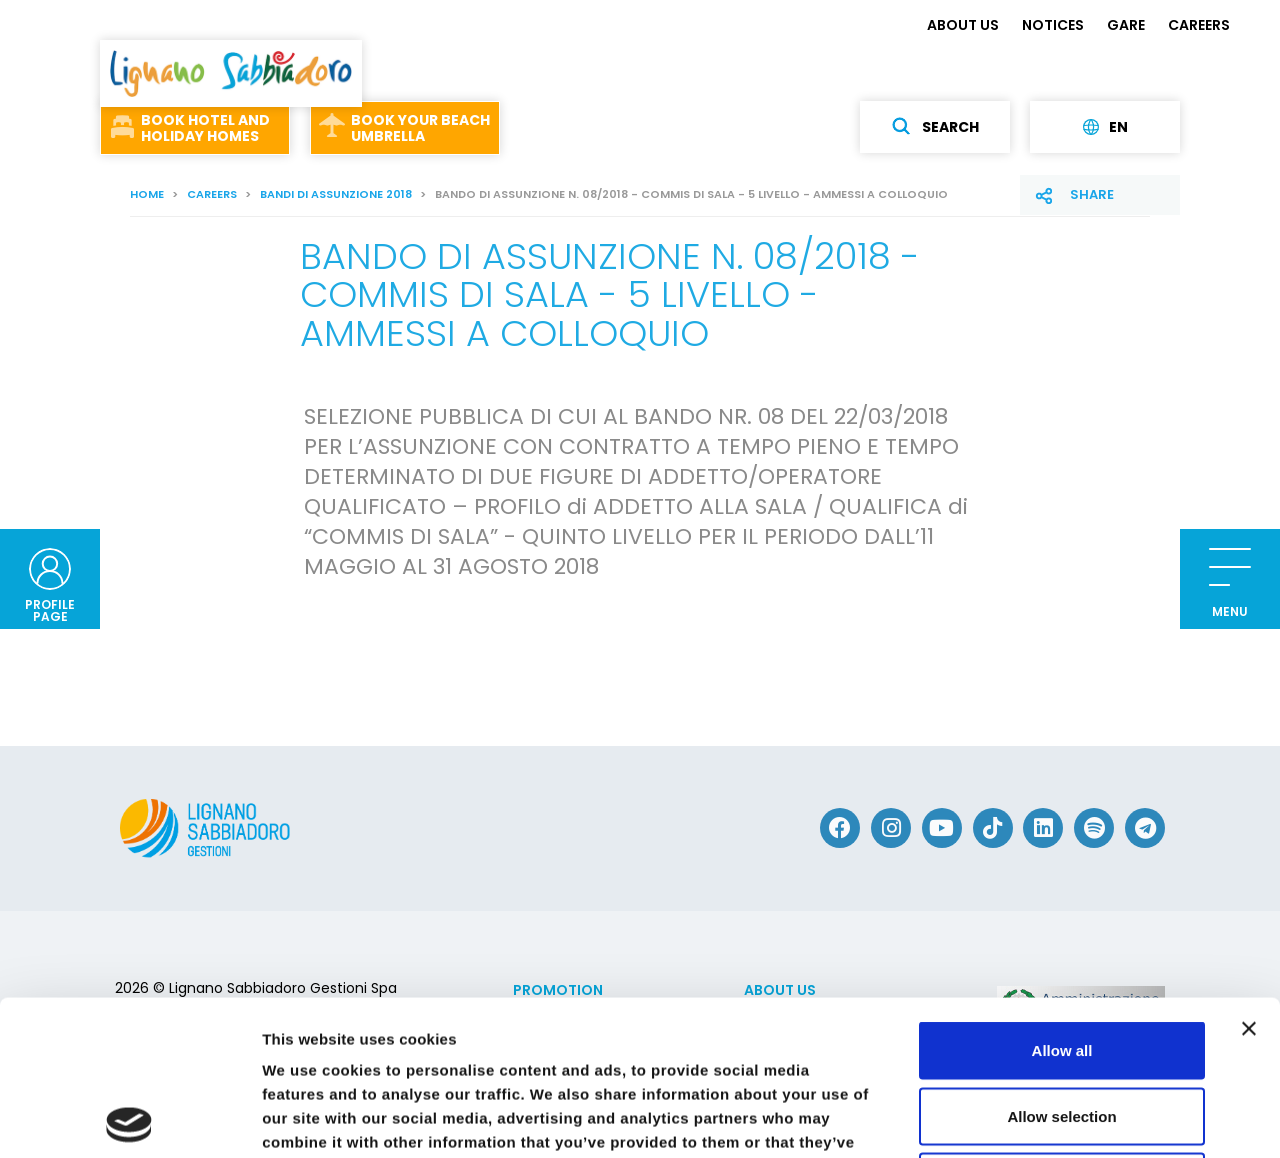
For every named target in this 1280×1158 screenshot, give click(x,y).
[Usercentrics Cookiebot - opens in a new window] (129, 1119)
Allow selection (1061, 961)
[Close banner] (1249, 874)
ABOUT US (963, 25)
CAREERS (1199, 25)
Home (147, 194)
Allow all (1062, 895)
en (1105, 127)
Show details (1049, 1118)
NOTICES (1053, 25)
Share (1092, 194)
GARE (1126, 25)
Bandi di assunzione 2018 (336, 194)
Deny (1062, 1026)
